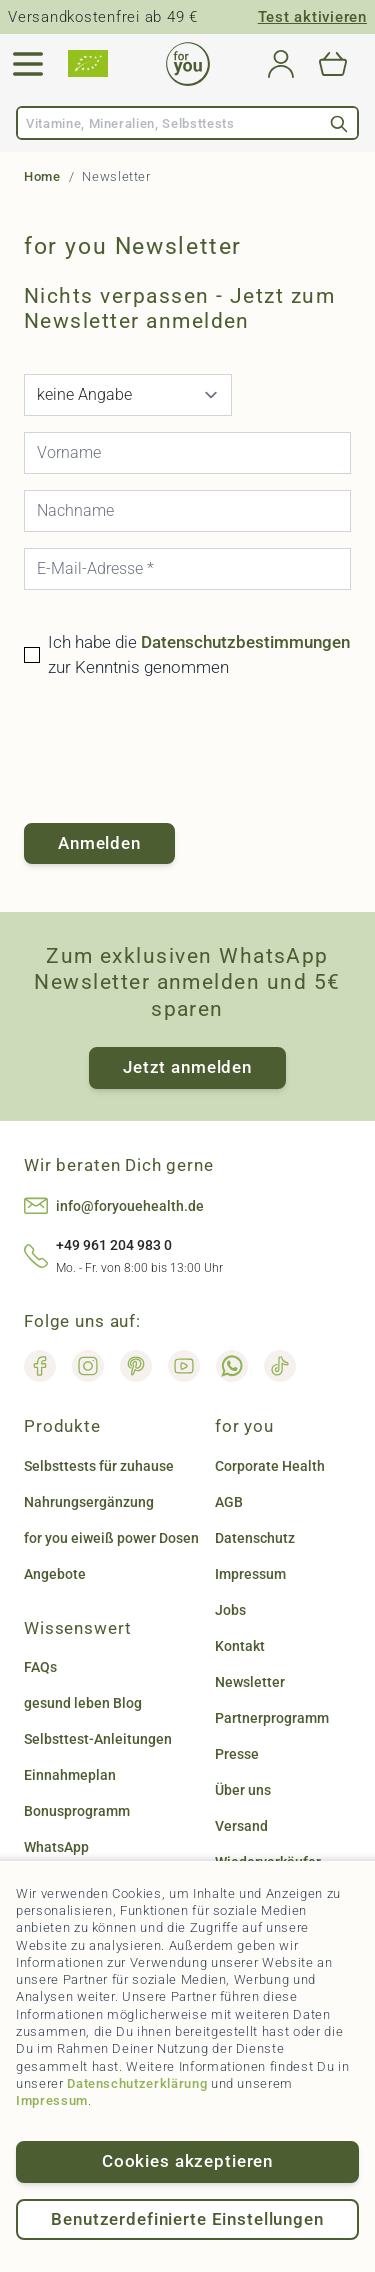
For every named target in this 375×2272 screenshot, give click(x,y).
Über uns (243, 1790)
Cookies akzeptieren (187, 2161)
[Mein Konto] (281, 64)
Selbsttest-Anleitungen (98, 1739)
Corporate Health (270, 1466)
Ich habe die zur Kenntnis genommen (199, 655)
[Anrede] (128, 395)
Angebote (55, 1574)
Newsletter (250, 1682)
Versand (241, 1826)
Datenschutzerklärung (137, 2083)
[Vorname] (187, 453)
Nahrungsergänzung (89, 1502)
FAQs (40, 1667)
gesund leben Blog (83, 1703)
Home (42, 176)
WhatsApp (56, 1847)
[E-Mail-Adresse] (187, 569)
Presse (237, 1754)
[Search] (339, 123)
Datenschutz (255, 1538)
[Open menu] (28, 64)
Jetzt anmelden (187, 1067)
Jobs (230, 1610)
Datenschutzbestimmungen (245, 642)
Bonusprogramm (77, 1811)
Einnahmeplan (70, 1775)
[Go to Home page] (188, 64)
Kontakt (240, 1646)
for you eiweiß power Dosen (111, 1538)
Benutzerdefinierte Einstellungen (187, 2219)
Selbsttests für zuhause (99, 1466)
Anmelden (99, 843)
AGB (229, 1502)
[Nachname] (187, 511)
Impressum (52, 2100)
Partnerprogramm (272, 1718)
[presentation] (176, 752)
